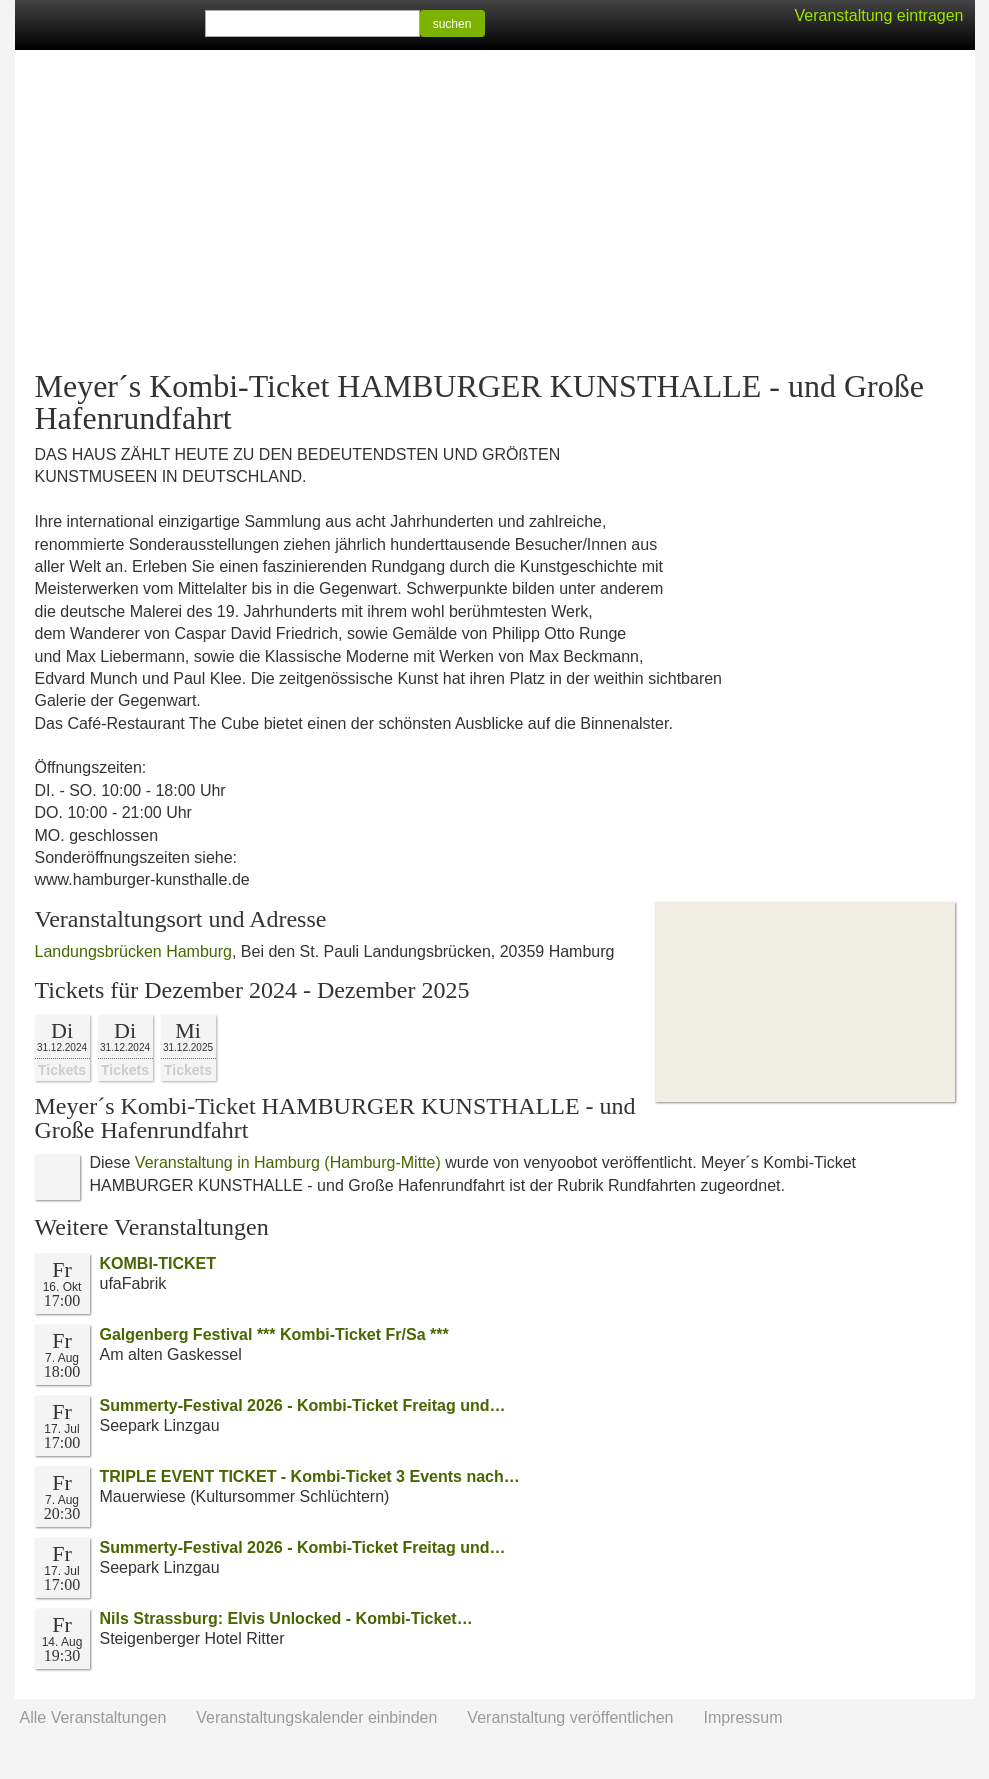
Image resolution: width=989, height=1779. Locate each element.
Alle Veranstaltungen (93, 1717)
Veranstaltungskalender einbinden (316, 1717)
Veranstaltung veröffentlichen (570, 1717)
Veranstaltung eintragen (878, 15)
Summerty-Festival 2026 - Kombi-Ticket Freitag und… (303, 1405)
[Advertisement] (495, 210)
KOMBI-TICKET (158, 1263)
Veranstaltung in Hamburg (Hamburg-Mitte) (288, 1162)
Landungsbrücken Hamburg (133, 951)
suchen (452, 24)
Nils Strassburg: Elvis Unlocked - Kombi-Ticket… (286, 1618)
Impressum (742, 1717)
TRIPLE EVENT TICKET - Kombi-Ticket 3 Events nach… (310, 1476)
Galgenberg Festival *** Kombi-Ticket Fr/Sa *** (274, 1334)
